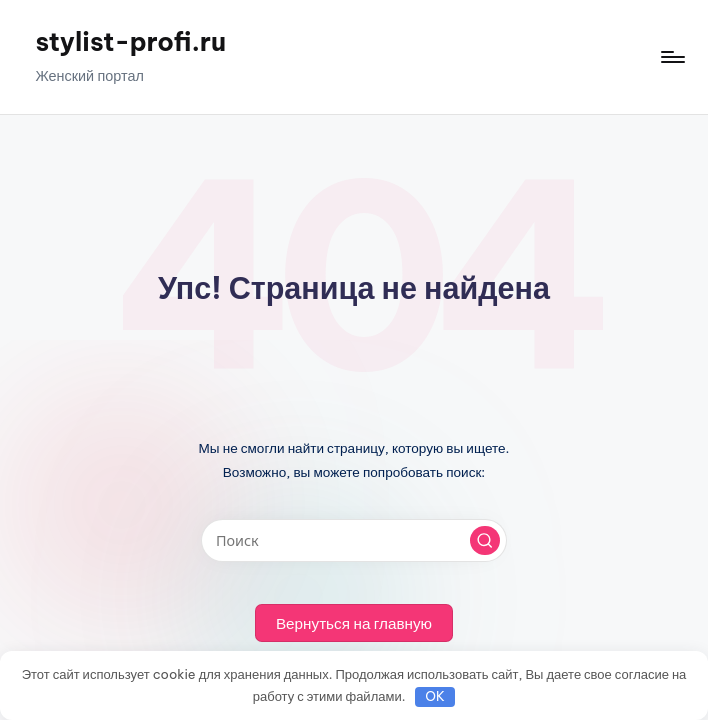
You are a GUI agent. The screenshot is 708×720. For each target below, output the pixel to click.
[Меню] (671, 57)
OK (435, 696)
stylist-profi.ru (130, 42)
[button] (485, 541)
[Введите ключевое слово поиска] (353, 540)
